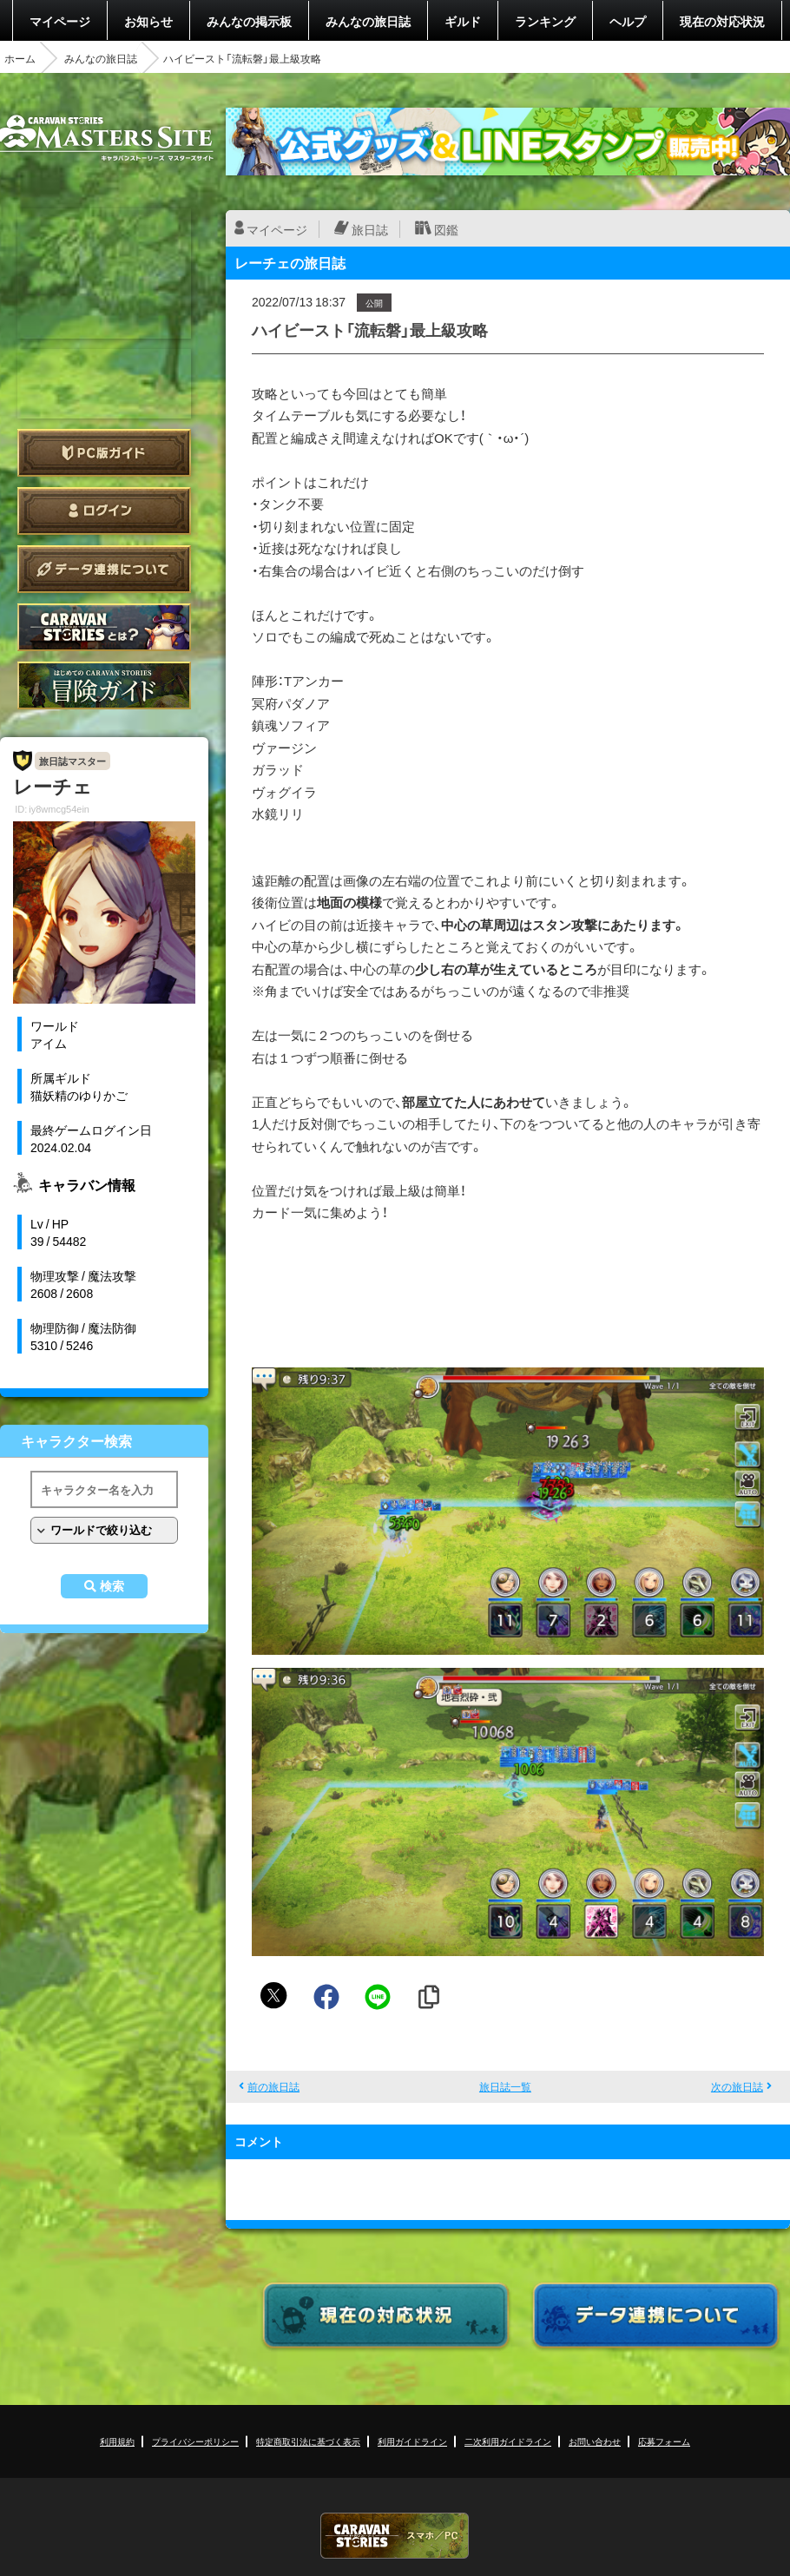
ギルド (462, 21)
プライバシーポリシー (195, 2441)
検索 (112, 1586)
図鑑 (446, 229)
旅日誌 (370, 229)
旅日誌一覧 (505, 2086)
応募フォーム (664, 2441)
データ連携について (104, 569)
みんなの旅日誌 (368, 21)
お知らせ (148, 21)
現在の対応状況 (722, 21)
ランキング (545, 21)
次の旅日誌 (737, 2086)
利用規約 (117, 2441)
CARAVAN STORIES (395, 2536)
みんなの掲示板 (249, 21)
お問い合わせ (595, 2441)
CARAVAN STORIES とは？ (104, 627)
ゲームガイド (104, 685)
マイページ (60, 21)
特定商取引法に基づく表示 (308, 2441)
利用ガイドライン (412, 2441)
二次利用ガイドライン (507, 2441)
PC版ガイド (104, 453)
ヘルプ (627, 21)
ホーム (20, 58)
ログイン (104, 511)
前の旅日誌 (273, 2086)
